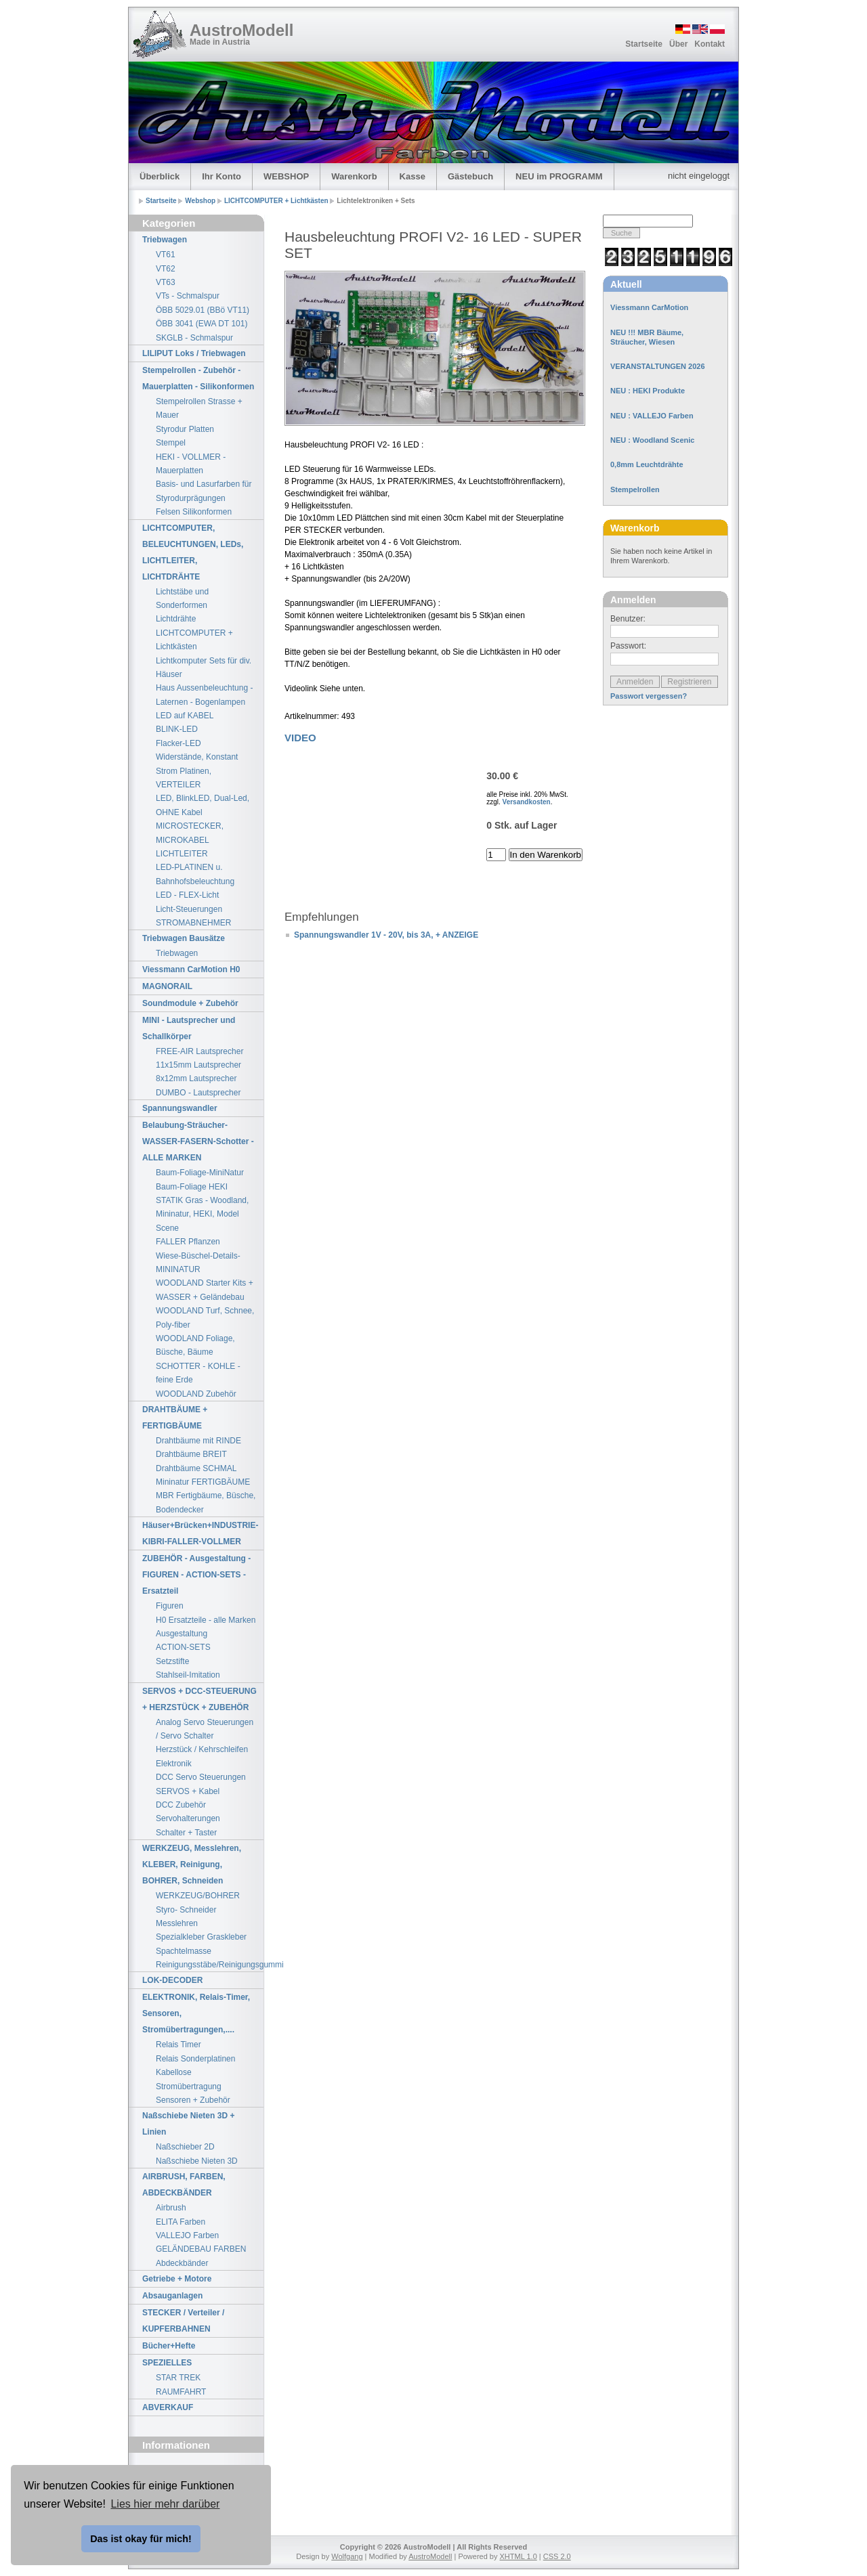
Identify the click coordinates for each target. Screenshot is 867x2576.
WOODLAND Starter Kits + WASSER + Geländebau (204, 1289)
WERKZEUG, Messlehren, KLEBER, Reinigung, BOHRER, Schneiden (191, 1864)
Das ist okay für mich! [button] (141, 2538)
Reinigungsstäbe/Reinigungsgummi (209, 1964)
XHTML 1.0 (518, 2556)
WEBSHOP (286, 176)
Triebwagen (164, 239)
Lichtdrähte (176, 619)
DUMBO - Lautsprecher (198, 1092)
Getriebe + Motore (176, 2279)
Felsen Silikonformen (194, 512)
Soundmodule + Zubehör (190, 1003)
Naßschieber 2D (185, 2147)
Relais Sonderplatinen (195, 2059)
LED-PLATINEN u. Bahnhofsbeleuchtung (195, 874)
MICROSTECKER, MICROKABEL (190, 832)
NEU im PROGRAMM (559, 176)
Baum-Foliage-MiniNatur (200, 1172)
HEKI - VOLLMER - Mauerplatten (191, 463)
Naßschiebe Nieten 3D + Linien (188, 2124)
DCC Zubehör (181, 1805)
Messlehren (177, 1923)
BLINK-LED (177, 729)
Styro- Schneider (186, 1910)
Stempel (171, 442)
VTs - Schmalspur (187, 296)
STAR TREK (178, 2377)
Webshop (201, 200)
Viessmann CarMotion (649, 307)
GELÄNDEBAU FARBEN (201, 2249)
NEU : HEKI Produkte (647, 391)
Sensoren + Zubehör (193, 2100)
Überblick (159, 176)
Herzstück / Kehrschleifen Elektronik (202, 1756)
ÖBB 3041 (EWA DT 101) (201, 323)
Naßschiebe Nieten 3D (197, 2161)
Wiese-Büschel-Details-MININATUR (198, 1262)
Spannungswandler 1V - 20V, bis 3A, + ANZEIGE (386, 935)
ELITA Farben (180, 2222)
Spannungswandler (179, 1108)
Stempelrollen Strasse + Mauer (199, 408)
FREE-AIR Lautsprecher (199, 1051)
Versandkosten (527, 802)
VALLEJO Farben (187, 2235)
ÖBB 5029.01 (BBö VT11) (202, 310)
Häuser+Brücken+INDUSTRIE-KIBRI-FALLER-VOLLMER (200, 1533)
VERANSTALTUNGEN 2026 (657, 366)
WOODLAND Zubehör (196, 1394)
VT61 (165, 254)
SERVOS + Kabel (187, 1791)
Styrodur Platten (185, 429)
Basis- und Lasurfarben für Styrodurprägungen (203, 490)
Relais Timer (178, 2044)
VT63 (165, 282)
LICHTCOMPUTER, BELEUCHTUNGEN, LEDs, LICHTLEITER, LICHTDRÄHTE (192, 552)
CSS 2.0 (557, 2556)
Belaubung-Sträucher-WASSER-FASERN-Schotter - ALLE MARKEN (198, 1141)
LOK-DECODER (172, 1980)
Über (678, 44)
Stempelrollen (635, 489)
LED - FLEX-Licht (187, 895)
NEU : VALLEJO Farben (652, 416)
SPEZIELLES (167, 2362)
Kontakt (709, 44)
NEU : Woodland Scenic (652, 440)
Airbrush (171, 2207)
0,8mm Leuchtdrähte (646, 464)
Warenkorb (354, 176)
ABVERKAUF (167, 2407)
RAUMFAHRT (181, 2392)
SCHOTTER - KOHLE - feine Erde (198, 1372)
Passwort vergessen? (648, 696)
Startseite (643, 44)
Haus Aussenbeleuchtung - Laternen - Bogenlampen (204, 694)
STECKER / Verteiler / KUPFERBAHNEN (183, 2321)
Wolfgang (346, 2556)
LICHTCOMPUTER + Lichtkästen (277, 200)
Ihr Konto (221, 176)
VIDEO (300, 737)
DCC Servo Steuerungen (201, 1777)
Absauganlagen (172, 2295)
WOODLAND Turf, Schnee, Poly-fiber (205, 1317)
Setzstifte (172, 1661)
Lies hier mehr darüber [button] (164, 2504)
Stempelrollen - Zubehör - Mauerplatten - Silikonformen (198, 378)
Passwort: (628, 646)
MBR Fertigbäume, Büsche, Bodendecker (205, 1502)
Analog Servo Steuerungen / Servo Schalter (204, 1729)
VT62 (165, 269)
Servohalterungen (188, 1818)
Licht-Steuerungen (189, 909)
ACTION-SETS (183, 1647)
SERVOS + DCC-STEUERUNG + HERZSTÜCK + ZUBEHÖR (199, 1699)
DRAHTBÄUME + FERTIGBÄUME (174, 1418)
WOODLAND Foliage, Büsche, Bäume (195, 1345)
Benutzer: (628, 619)
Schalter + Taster (186, 1832)
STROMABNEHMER (193, 922)
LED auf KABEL (184, 715)
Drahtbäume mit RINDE (198, 1440)
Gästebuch (470, 176)
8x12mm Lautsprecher (196, 1078)
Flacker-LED (178, 743)
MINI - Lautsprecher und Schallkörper (188, 1028)
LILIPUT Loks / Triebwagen (194, 353)
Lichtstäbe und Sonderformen (182, 598)
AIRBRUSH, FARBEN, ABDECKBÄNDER (184, 2185)
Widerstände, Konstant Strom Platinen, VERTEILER (197, 770)
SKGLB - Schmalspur (194, 338)
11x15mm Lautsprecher (198, 1065)
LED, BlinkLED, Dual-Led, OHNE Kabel (202, 804)
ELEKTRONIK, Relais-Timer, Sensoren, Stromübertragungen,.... (196, 2013)
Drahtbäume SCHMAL (196, 1468)
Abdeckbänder (182, 2263)
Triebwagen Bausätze (183, 938)
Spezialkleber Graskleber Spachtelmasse (201, 1943)
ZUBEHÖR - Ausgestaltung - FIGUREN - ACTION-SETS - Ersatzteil (196, 1575)
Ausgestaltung (181, 1633)
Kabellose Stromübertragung (188, 2079)
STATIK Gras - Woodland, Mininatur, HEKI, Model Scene (202, 1214)
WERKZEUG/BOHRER (198, 1895)
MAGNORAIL (167, 986)
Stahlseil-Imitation (188, 1675)
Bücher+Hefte (168, 2346)
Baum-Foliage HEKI (192, 1187)
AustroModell (241, 30)
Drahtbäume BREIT (191, 1454)
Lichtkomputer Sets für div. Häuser (203, 667)
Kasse (412, 176)
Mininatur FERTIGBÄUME (203, 1482)
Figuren (170, 1606)
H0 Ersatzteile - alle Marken (205, 1620)
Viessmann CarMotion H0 (191, 969)
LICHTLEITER (182, 853)
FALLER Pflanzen (188, 1241)
